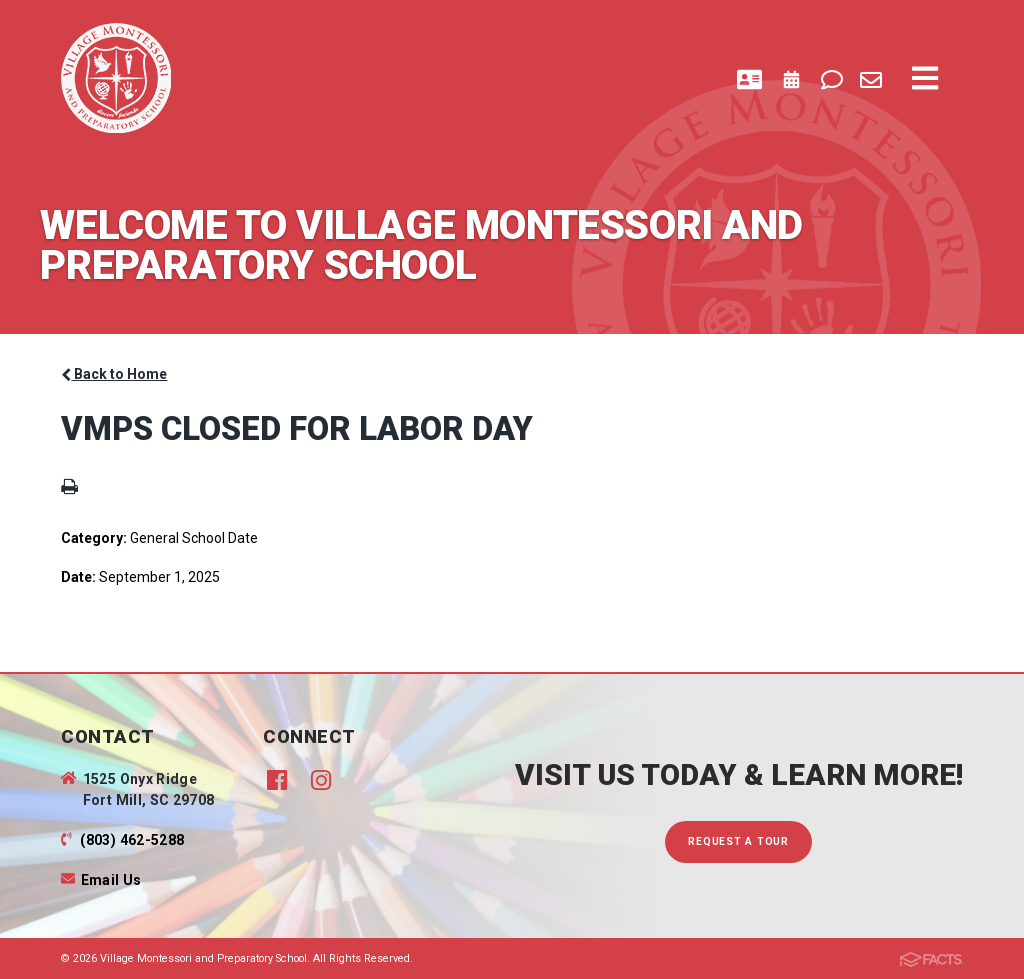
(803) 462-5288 (132, 840)
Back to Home (114, 374)
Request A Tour (738, 841)
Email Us (111, 880)
